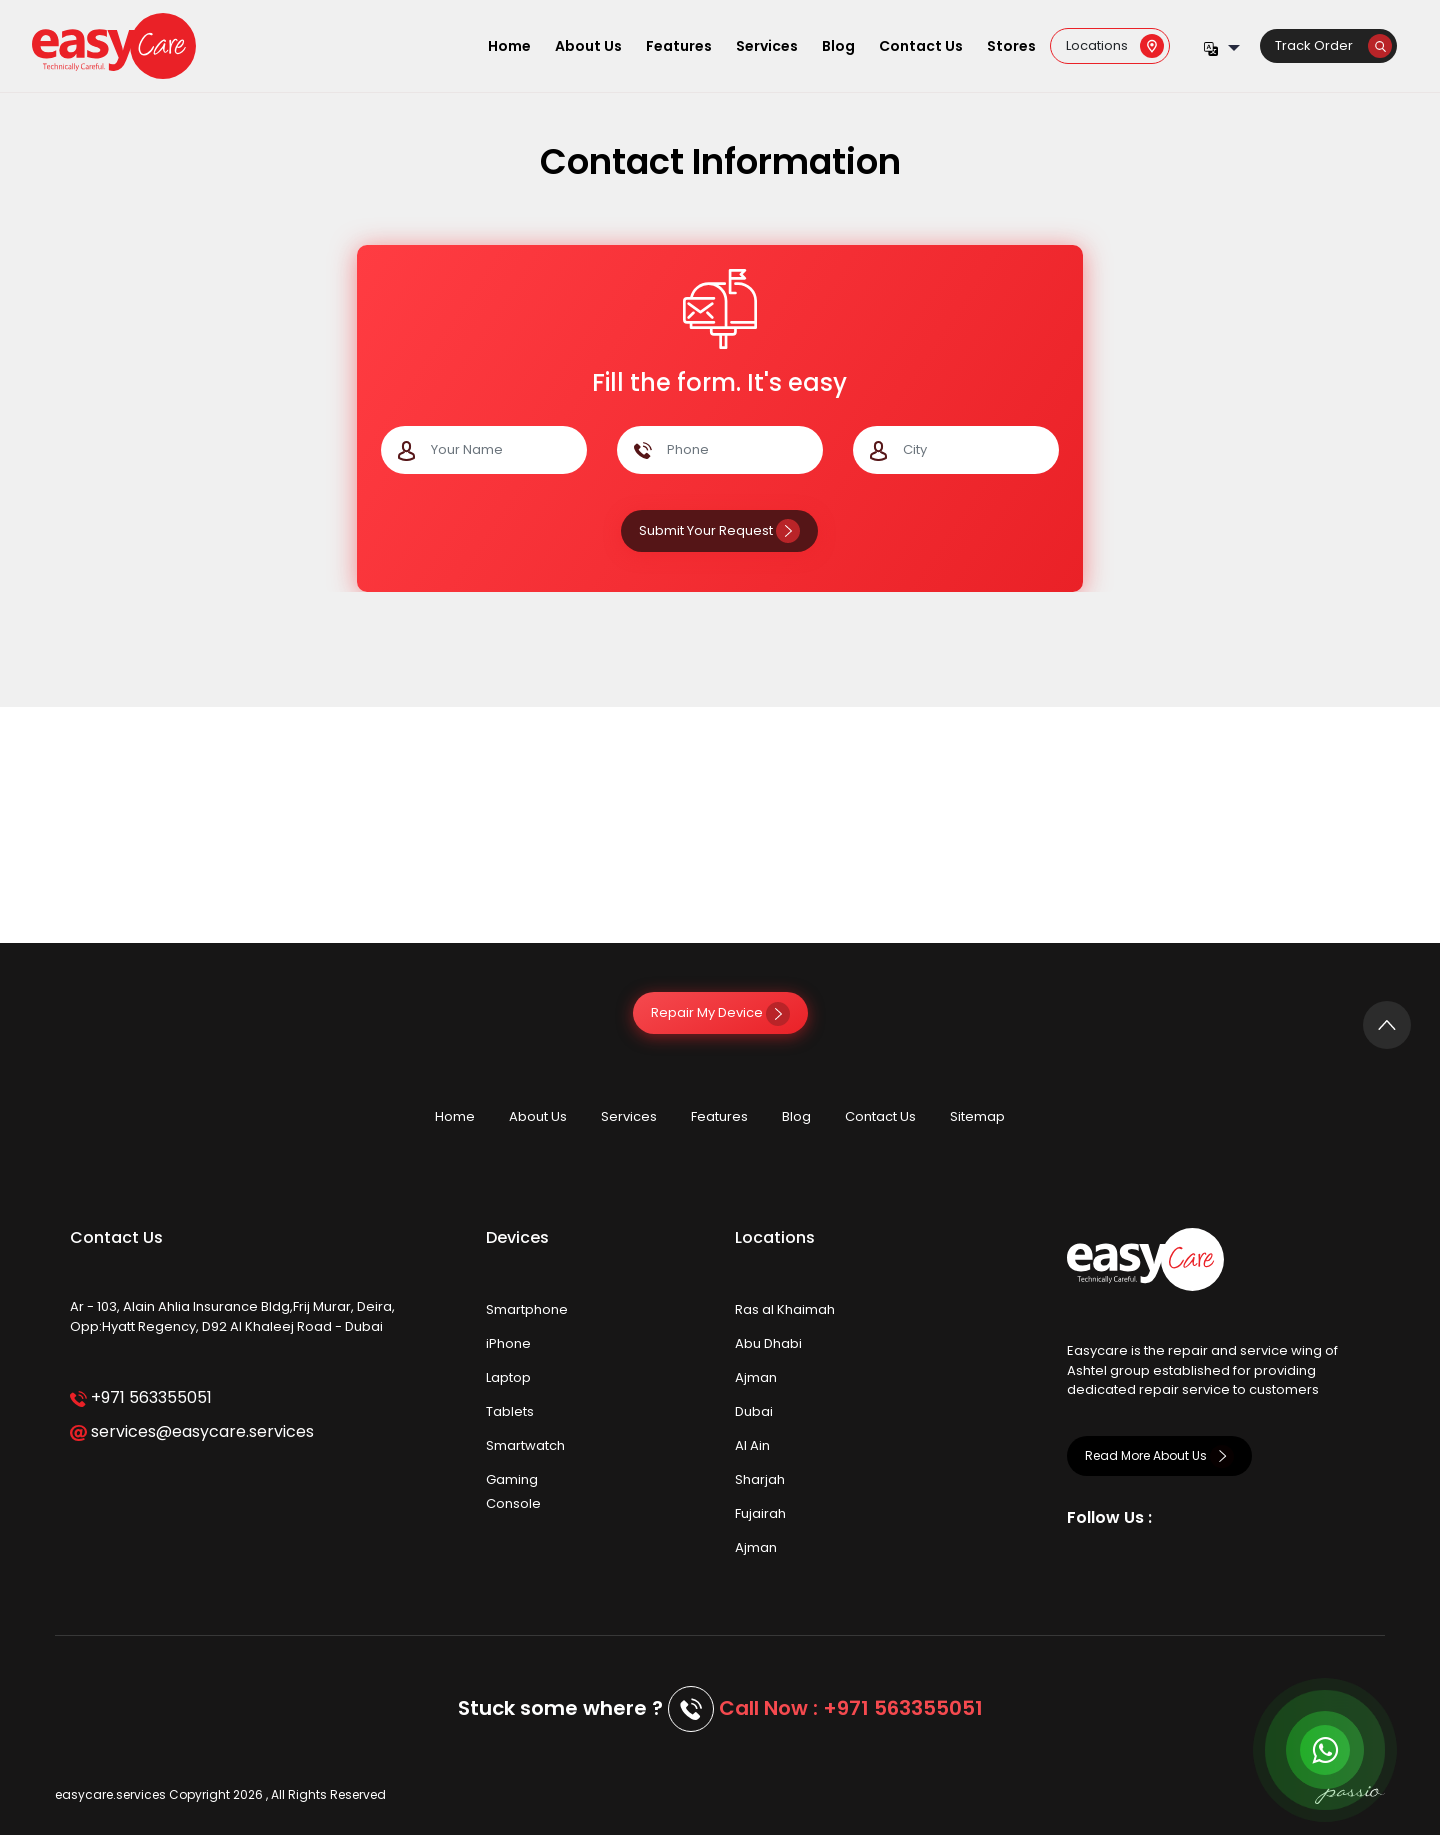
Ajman (756, 1377)
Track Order (1333, 45)
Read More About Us (1159, 1455)
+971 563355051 (140, 1397)
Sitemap (977, 1116)
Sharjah (760, 1479)
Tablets (510, 1411)
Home (509, 46)
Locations (1115, 45)
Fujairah (760, 1513)
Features (679, 46)
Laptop (508, 1377)
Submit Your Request (719, 530)
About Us (588, 46)
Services (767, 46)
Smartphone (527, 1309)
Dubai (754, 1411)
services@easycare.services (191, 1431)
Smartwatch (525, 1445)
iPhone (508, 1343)
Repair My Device (720, 1012)
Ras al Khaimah (785, 1309)
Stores (1011, 46)
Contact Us (921, 46)
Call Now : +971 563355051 (851, 1708)
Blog (838, 46)
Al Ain (752, 1445)
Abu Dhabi (768, 1343)
